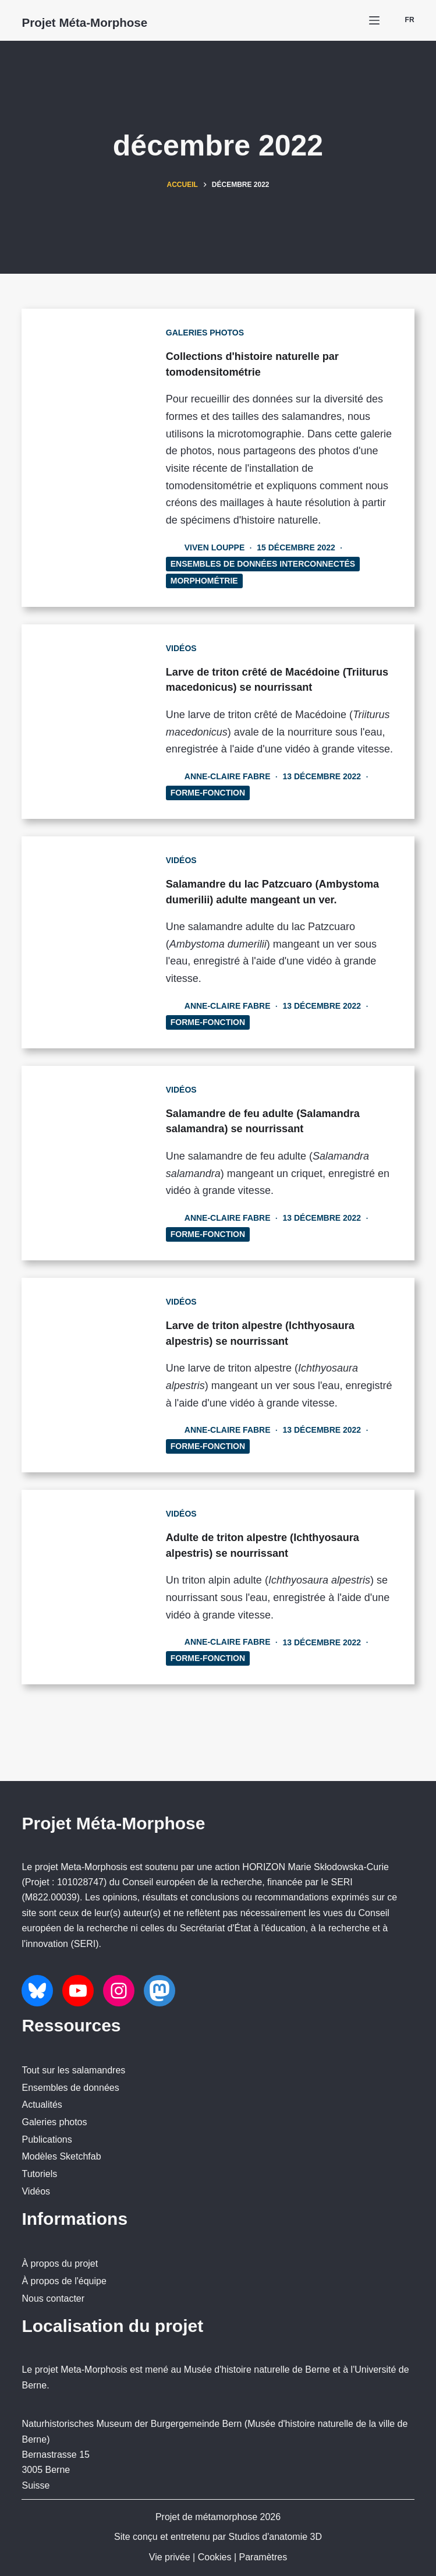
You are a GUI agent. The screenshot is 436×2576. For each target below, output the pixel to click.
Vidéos (197, 647)
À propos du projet (60, 2263)
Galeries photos (221, 332)
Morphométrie (220, 580)
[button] (402, 20)
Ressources (71, 2025)
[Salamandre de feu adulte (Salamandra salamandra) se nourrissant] (93, 1208)
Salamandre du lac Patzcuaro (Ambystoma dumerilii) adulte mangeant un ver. (264, 930)
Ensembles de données (70, 2088)
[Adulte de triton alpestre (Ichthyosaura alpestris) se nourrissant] (93, 1648)
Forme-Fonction (224, 823)
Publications (47, 2139)
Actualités (42, 2104)
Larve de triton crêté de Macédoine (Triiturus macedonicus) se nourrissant (278, 686)
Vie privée (169, 2557)
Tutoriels (39, 2174)
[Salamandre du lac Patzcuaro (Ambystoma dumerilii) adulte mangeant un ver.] (93, 980)
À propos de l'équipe (64, 2281)
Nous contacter (53, 2298)
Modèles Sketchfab (61, 2156)
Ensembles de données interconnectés (279, 563)
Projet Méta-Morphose (113, 20)
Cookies (215, 2557)
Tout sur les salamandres (73, 2070)
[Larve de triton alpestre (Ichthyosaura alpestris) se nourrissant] (93, 1428)
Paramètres (263, 2557)
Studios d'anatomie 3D (275, 2537)
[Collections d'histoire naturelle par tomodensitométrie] (93, 457)
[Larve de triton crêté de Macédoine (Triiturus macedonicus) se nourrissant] (93, 737)
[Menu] (374, 20)
